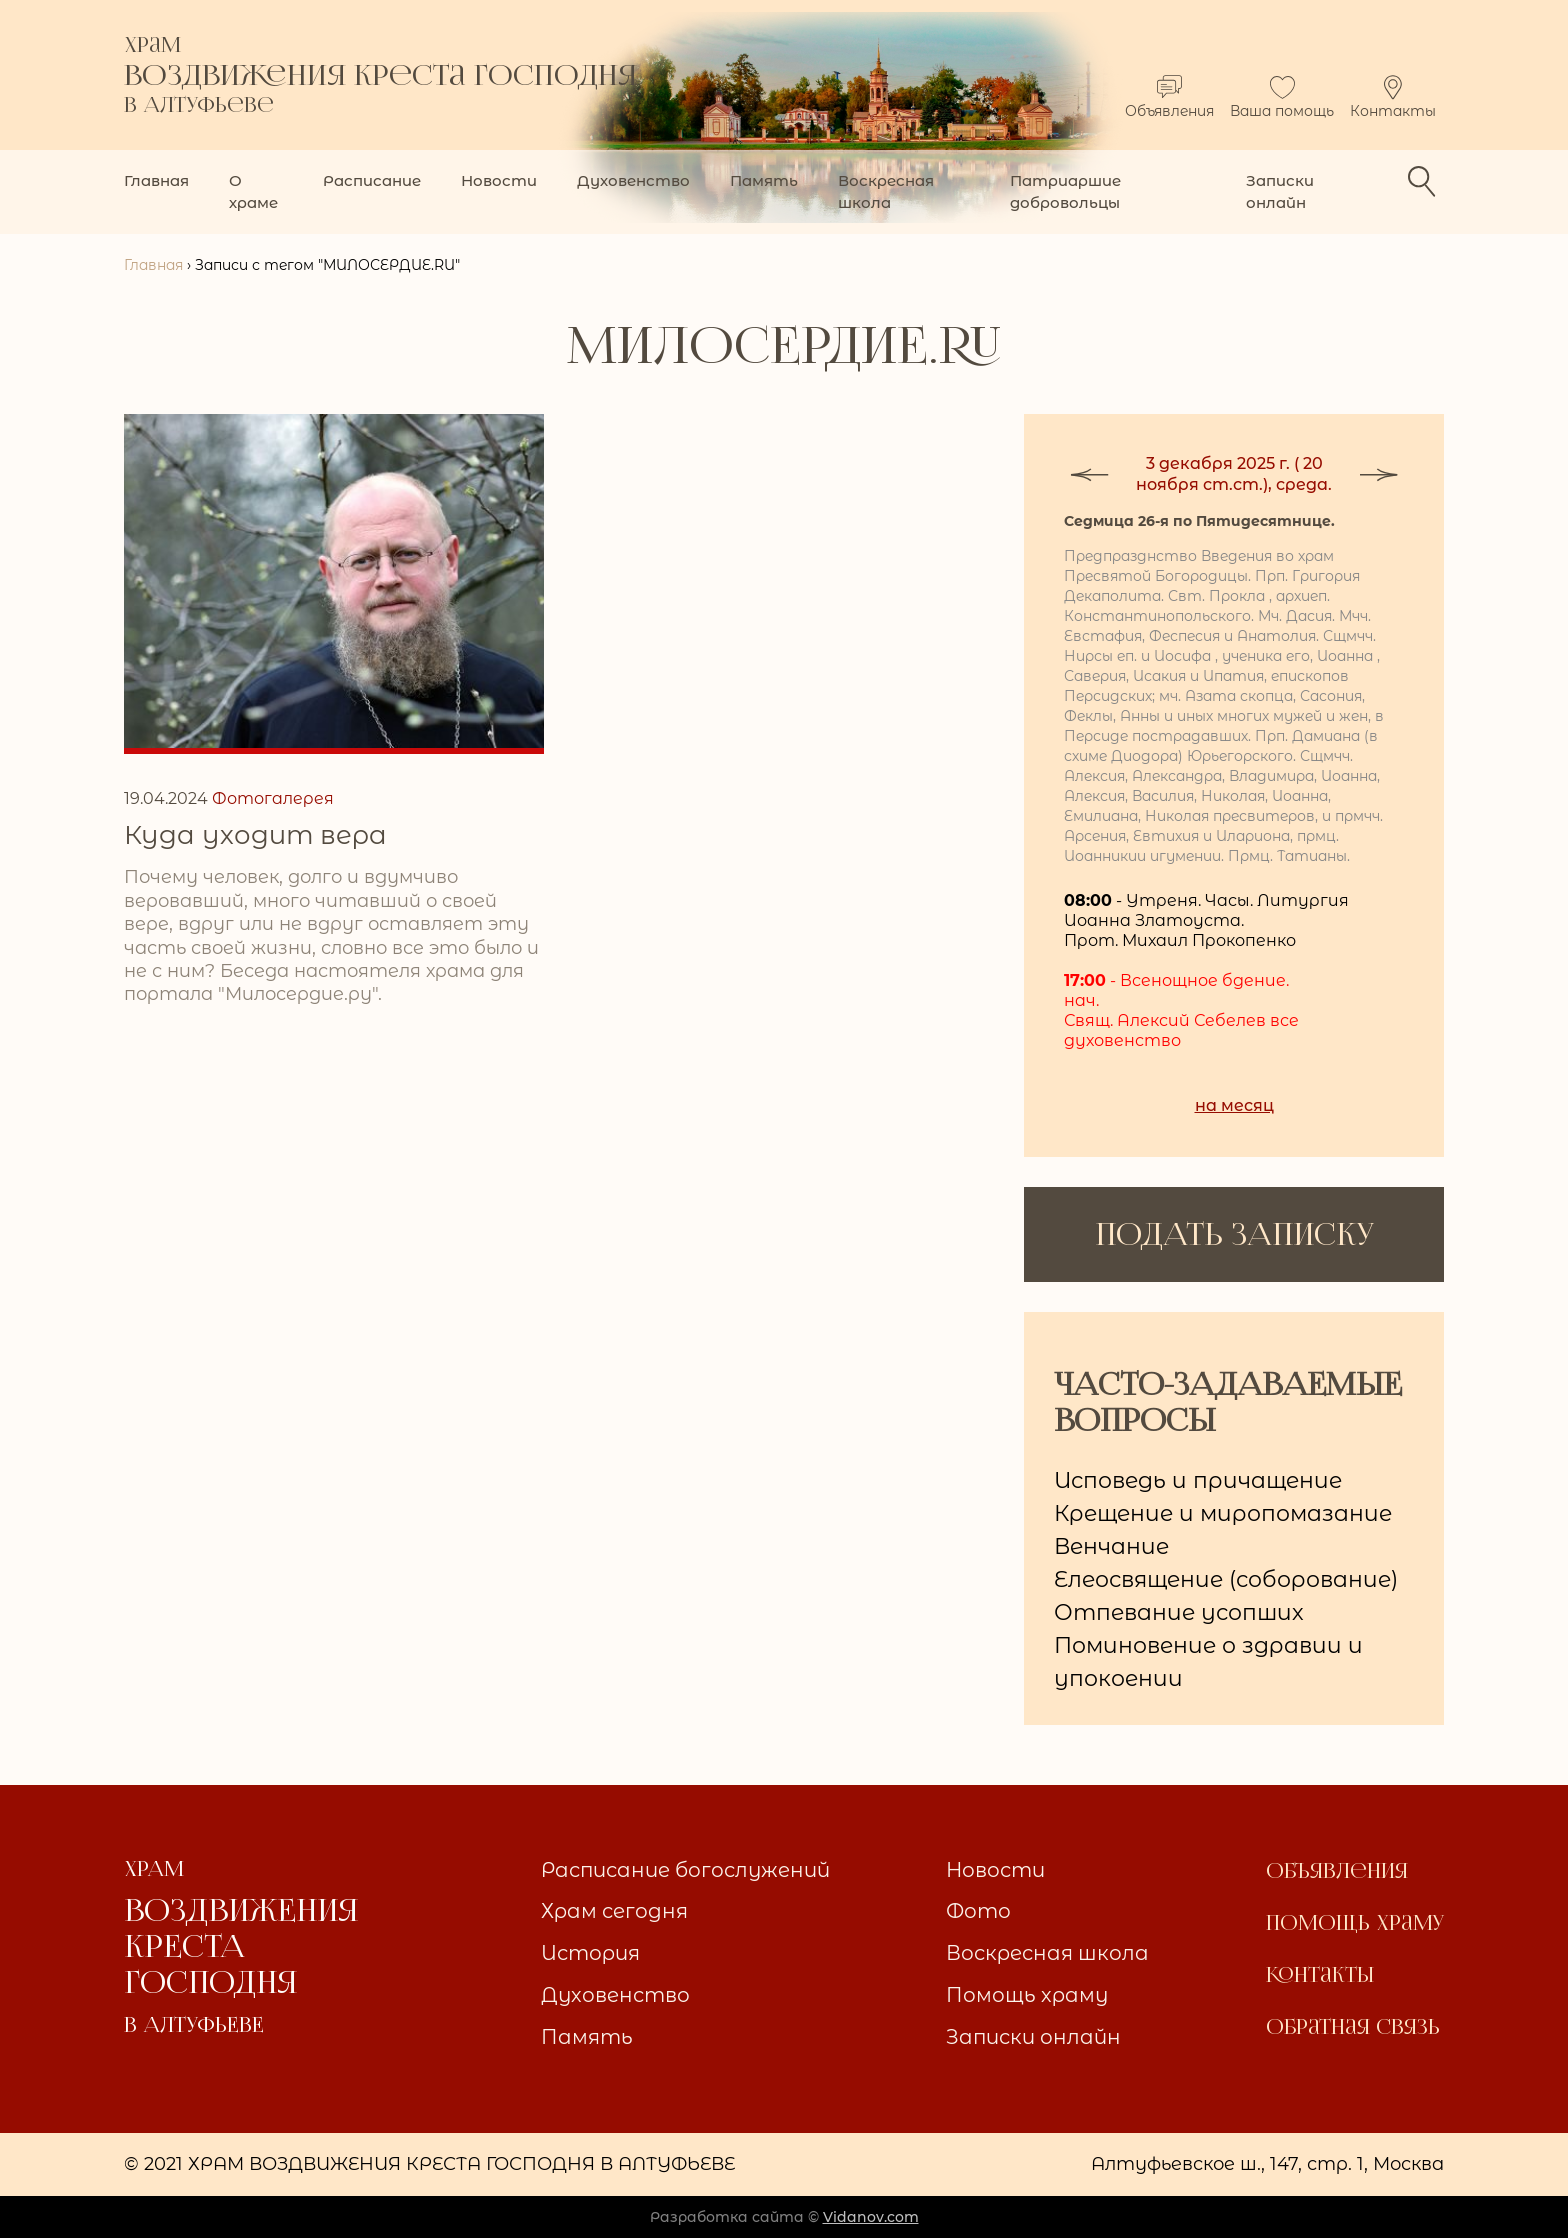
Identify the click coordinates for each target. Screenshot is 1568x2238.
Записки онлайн (1280, 191)
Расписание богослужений (685, 1870)
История (590, 1953)
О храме (253, 191)
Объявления (1169, 97)
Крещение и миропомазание (1223, 1513)
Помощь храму (1027, 1995)
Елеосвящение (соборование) (1226, 1579)
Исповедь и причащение (1198, 1480)
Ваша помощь (1282, 97)
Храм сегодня (614, 1911)
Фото (978, 1911)
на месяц (1234, 1105)
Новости (499, 180)
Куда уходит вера (255, 835)
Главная (156, 180)
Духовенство (633, 180)
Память (764, 180)
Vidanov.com (871, 2217)
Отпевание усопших (1179, 1612)
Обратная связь (1353, 2027)
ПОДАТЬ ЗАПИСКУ (1234, 1234)
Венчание (1111, 1546)
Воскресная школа (886, 191)
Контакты (1393, 97)
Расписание (372, 180)
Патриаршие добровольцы (1065, 191)
